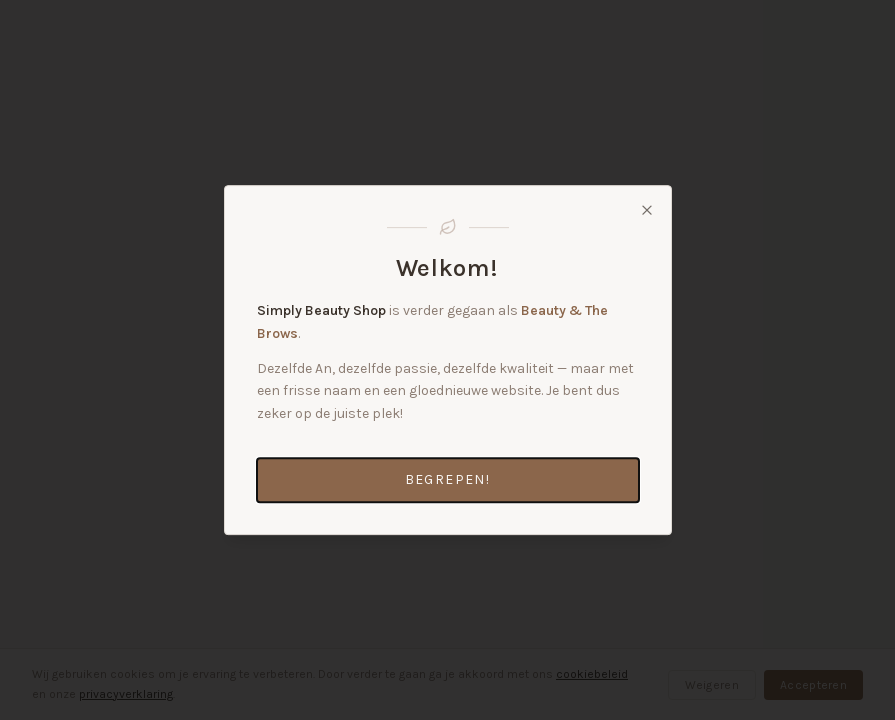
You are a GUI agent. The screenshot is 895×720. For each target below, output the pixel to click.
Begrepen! (448, 479)
